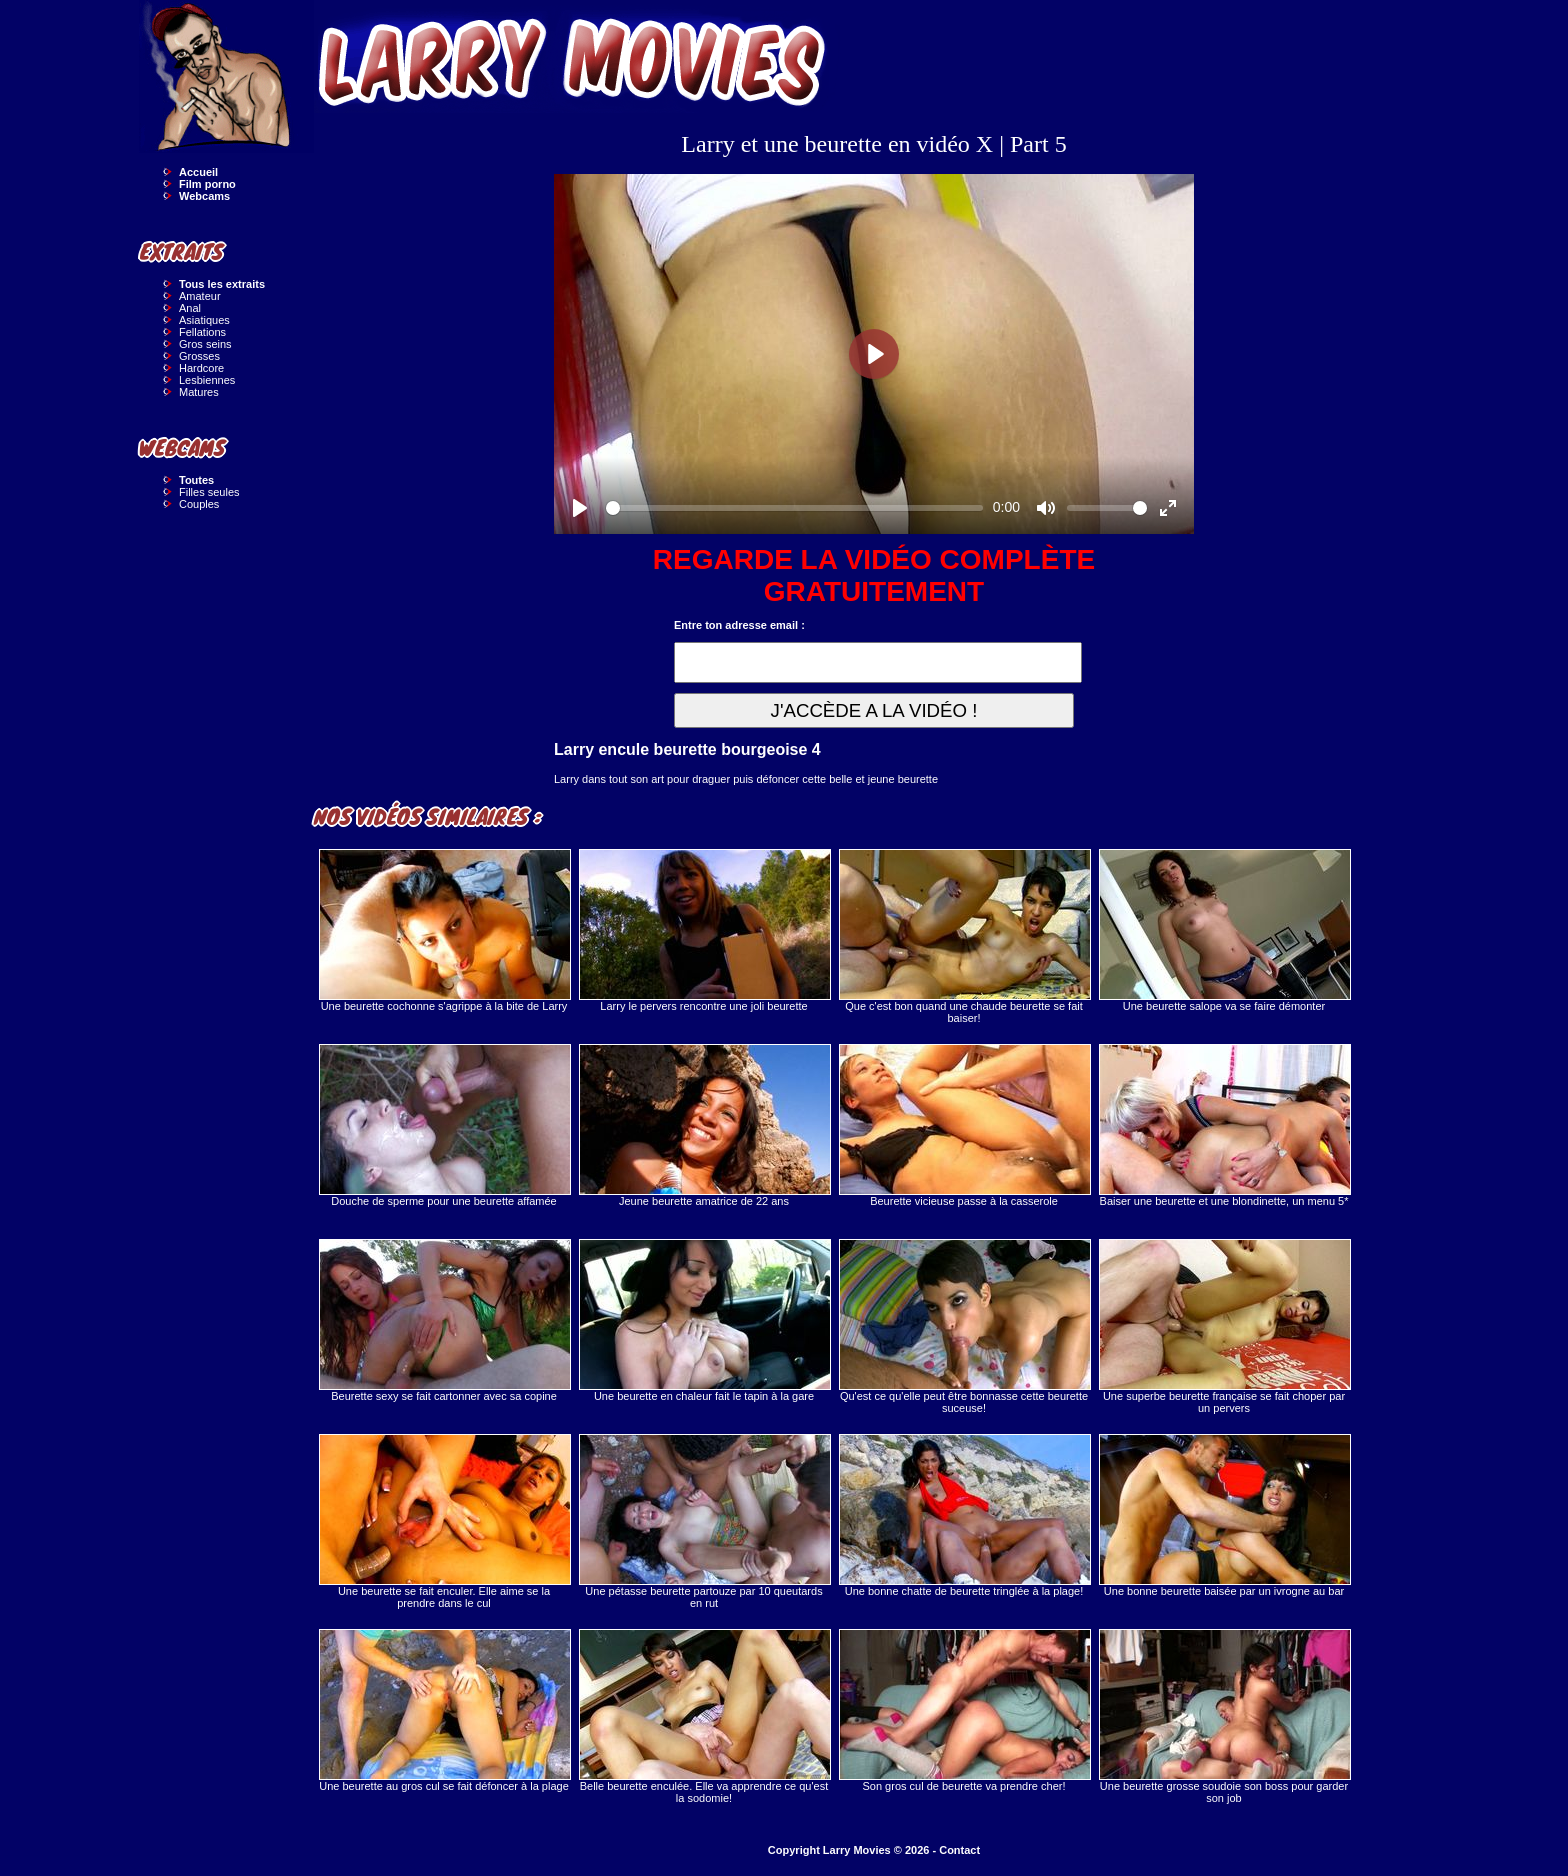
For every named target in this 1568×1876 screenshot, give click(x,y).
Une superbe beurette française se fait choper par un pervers (1224, 1326)
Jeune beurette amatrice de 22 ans (704, 1125)
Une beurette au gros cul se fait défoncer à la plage (444, 1710)
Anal (190, 308)
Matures (199, 392)
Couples (199, 504)
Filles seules (209, 492)
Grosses (199, 356)
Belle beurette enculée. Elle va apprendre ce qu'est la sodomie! (704, 1716)
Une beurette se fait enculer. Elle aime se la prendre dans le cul (444, 1521)
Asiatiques (204, 320)
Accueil (198, 172)
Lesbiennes (207, 380)
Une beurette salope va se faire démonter (1224, 930)
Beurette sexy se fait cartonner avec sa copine (444, 1320)
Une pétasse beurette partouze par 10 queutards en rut (704, 1521)
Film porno (207, 184)
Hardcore (201, 368)
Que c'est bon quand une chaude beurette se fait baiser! (964, 936)
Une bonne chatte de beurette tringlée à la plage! (964, 1515)
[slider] (794, 508)
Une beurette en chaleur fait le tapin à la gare (704, 1320)
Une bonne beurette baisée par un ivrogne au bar (1224, 1515)
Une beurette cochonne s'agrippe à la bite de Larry (444, 930)
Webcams (204, 196)
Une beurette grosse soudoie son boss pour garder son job (1224, 1716)
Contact (959, 1850)
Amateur (200, 296)
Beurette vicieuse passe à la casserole (964, 1125)
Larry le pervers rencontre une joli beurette (704, 930)
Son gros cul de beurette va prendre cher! (964, 1710)
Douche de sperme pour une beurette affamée (444, 1125)
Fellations (202, 332)
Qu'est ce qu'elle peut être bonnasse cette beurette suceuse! (964, 1326)
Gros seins (205, 344)
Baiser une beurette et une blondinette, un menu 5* (1224, 1125)
